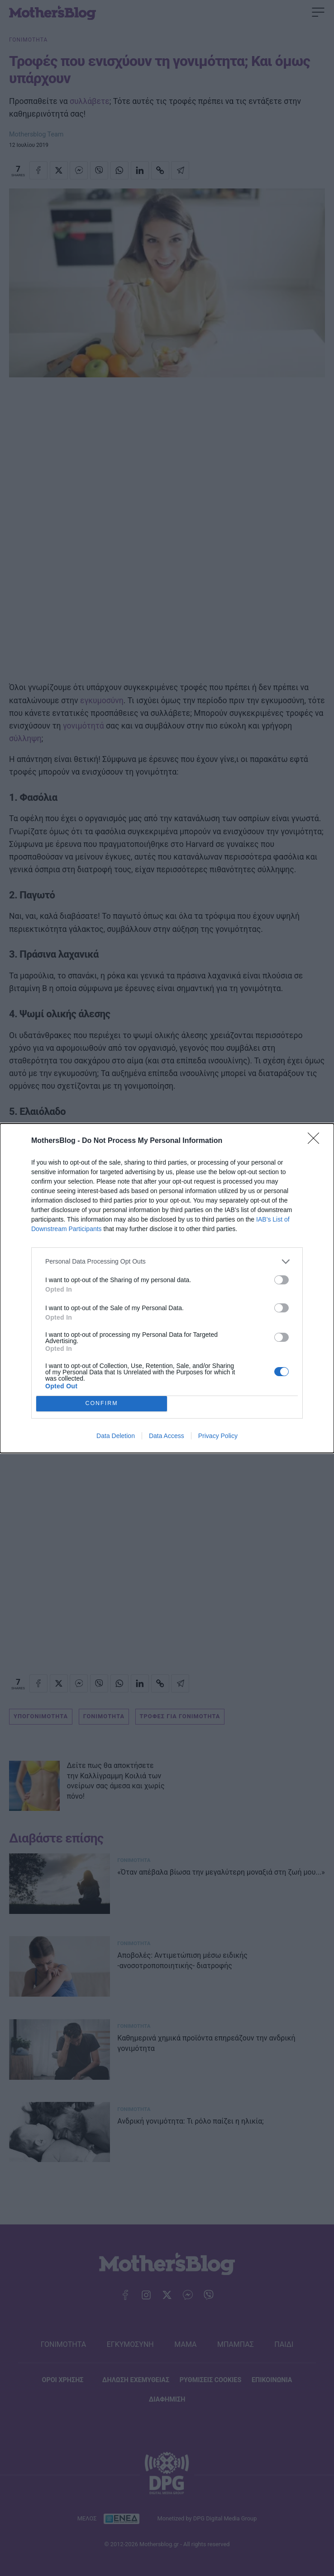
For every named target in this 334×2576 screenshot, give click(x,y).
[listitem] (167, 1261)
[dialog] (167, 1288)
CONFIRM (102, 1403)
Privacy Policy (218, 1435)
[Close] (316, 1141)
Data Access (166, 1435)
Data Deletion (115, 1435)
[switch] (281, 1279)
